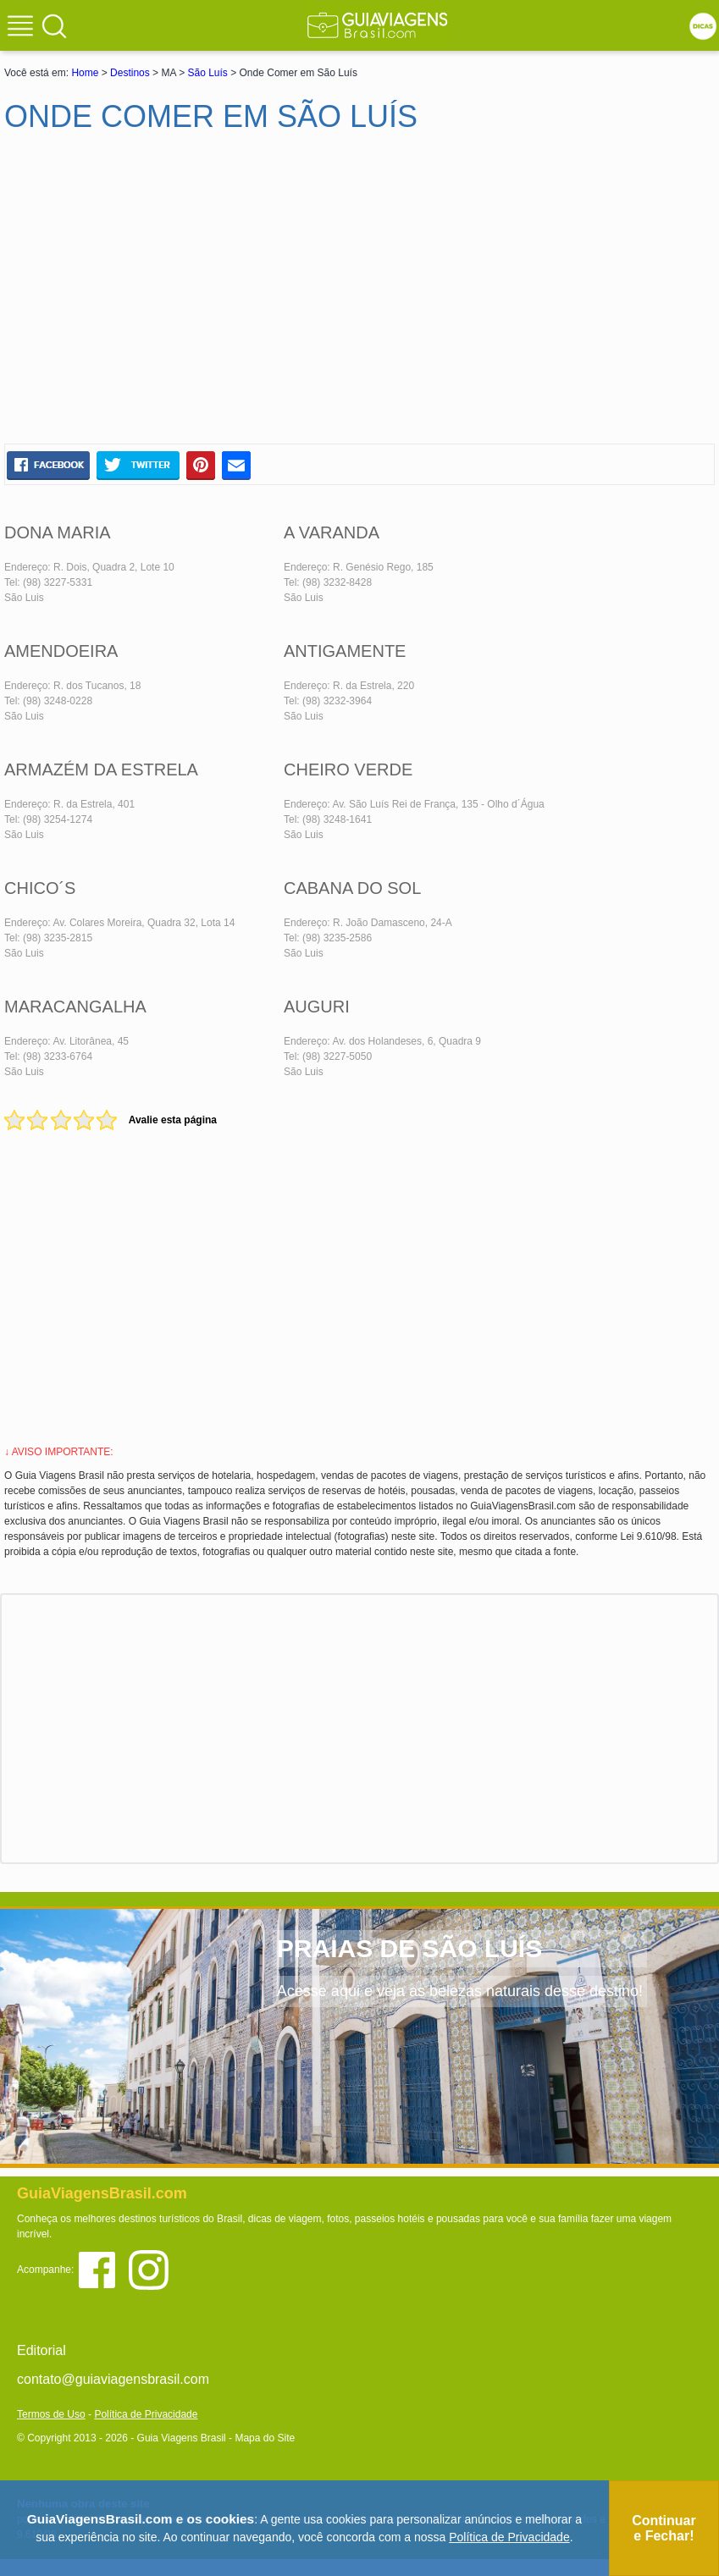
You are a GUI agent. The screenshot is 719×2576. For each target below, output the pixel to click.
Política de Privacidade (145, 2414)
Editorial (41, 2350)
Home (84, 73)
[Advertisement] (167, 295)
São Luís (207, 73)
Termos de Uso (51, 2414)
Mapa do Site (265, 2438)
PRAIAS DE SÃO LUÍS (409, 1948)
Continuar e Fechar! (664, 2528)
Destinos (130, 73)
